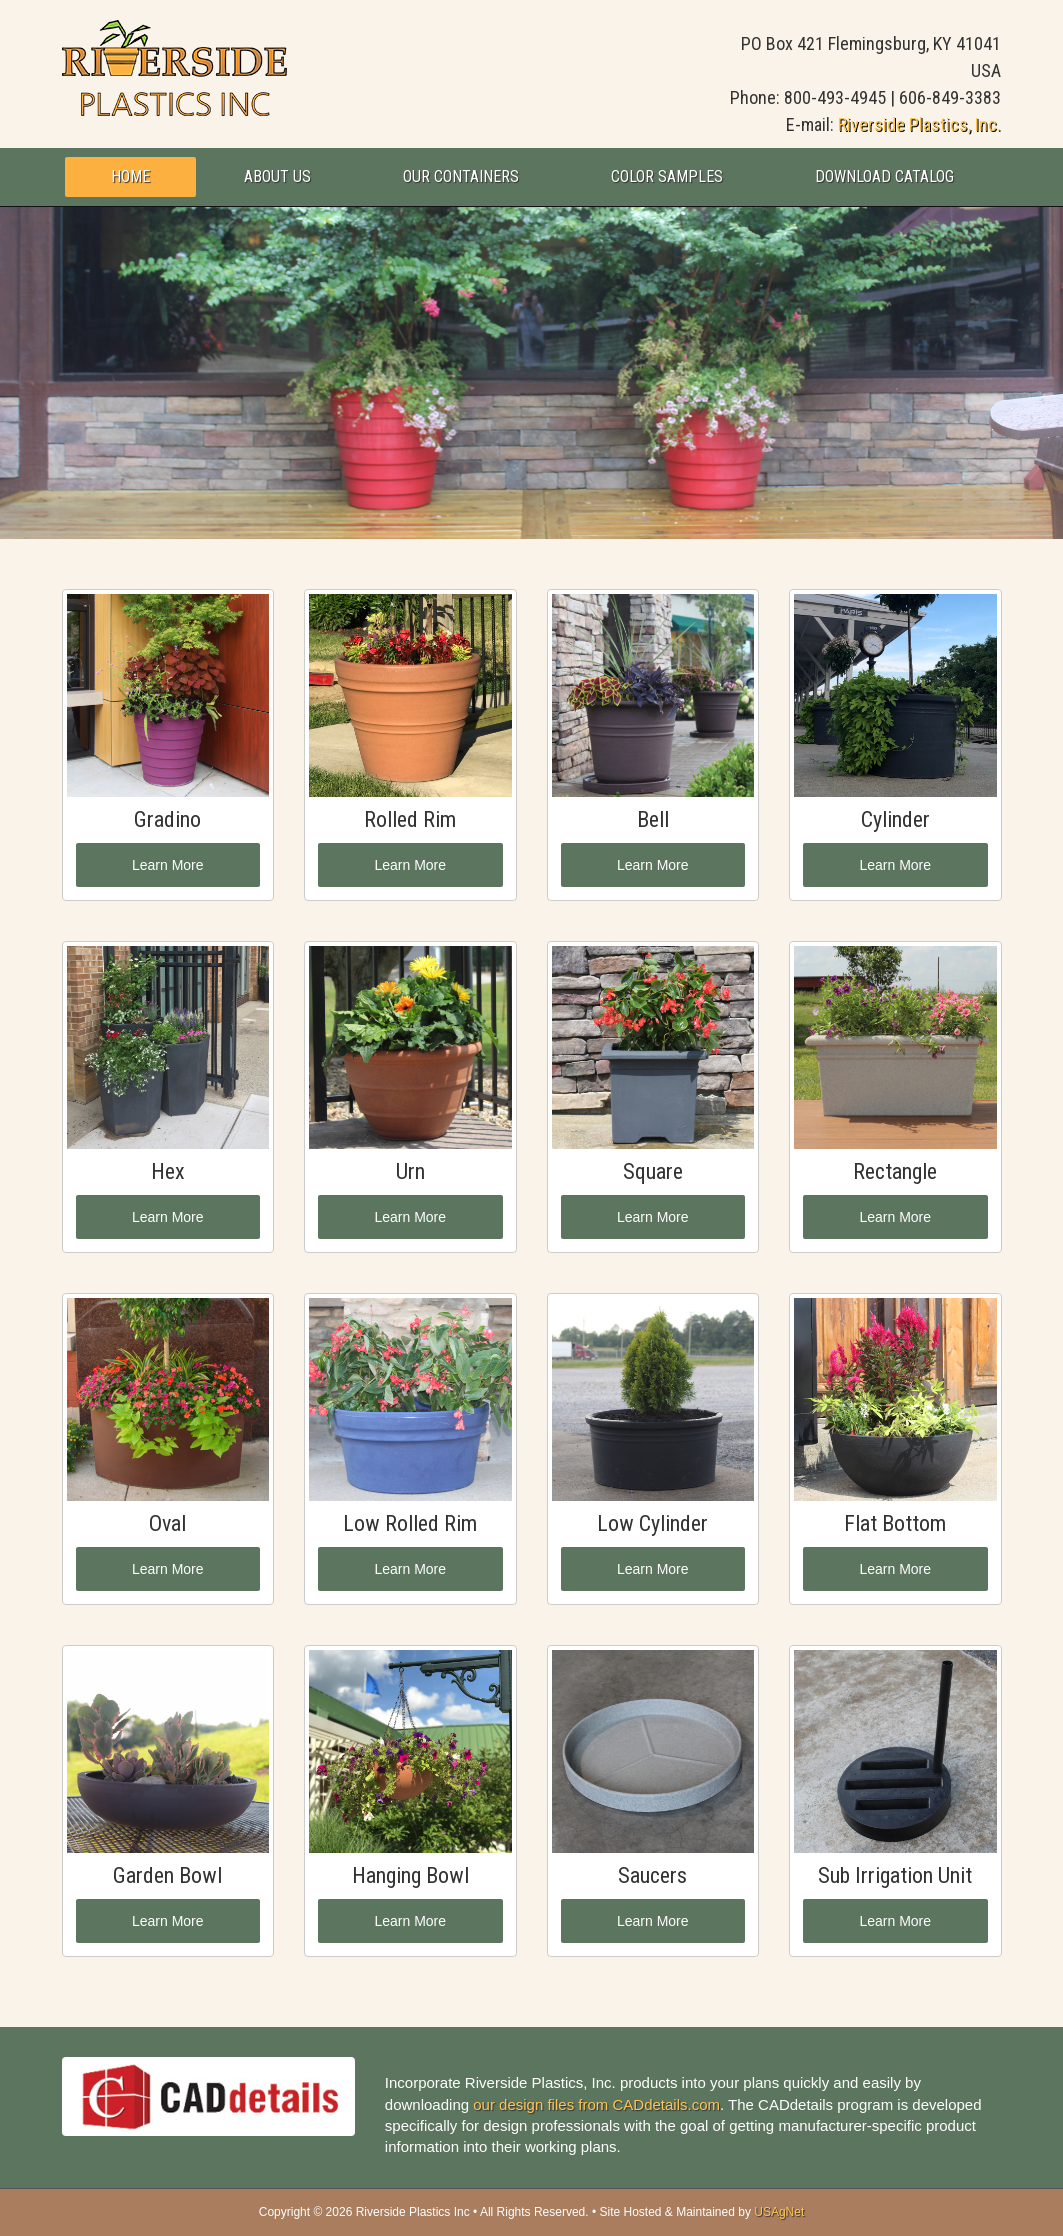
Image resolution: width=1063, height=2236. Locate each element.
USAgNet (779, 2212)
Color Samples (667, 176)
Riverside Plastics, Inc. (919, 124)
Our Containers (461, 176)
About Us (277, 176)
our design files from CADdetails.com (596, 2104)
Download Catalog (884, 176)
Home (130, 176)
